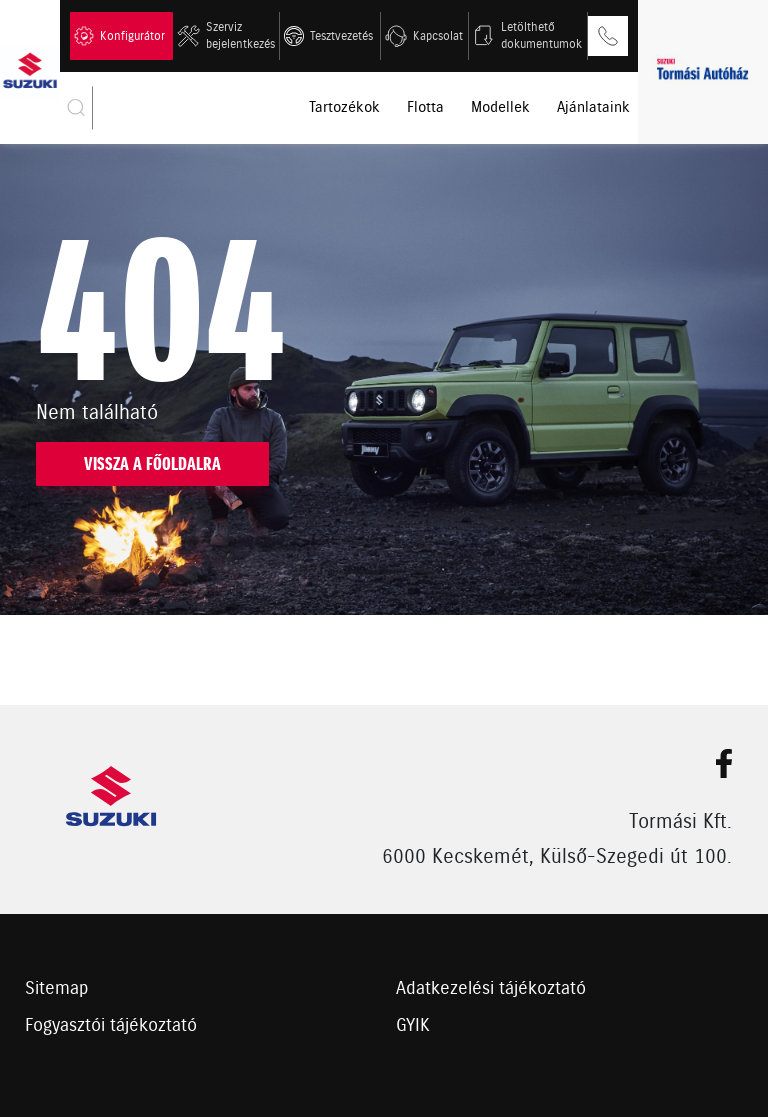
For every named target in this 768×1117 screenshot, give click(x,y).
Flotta (425, 108)
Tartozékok (344, 108)
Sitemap (57, 989)
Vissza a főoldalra (152, 464)
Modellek (500, 108)
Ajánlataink (593, 108)
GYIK (413, 1026)
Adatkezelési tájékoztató (491, 989)
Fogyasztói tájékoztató (111, 1026)
